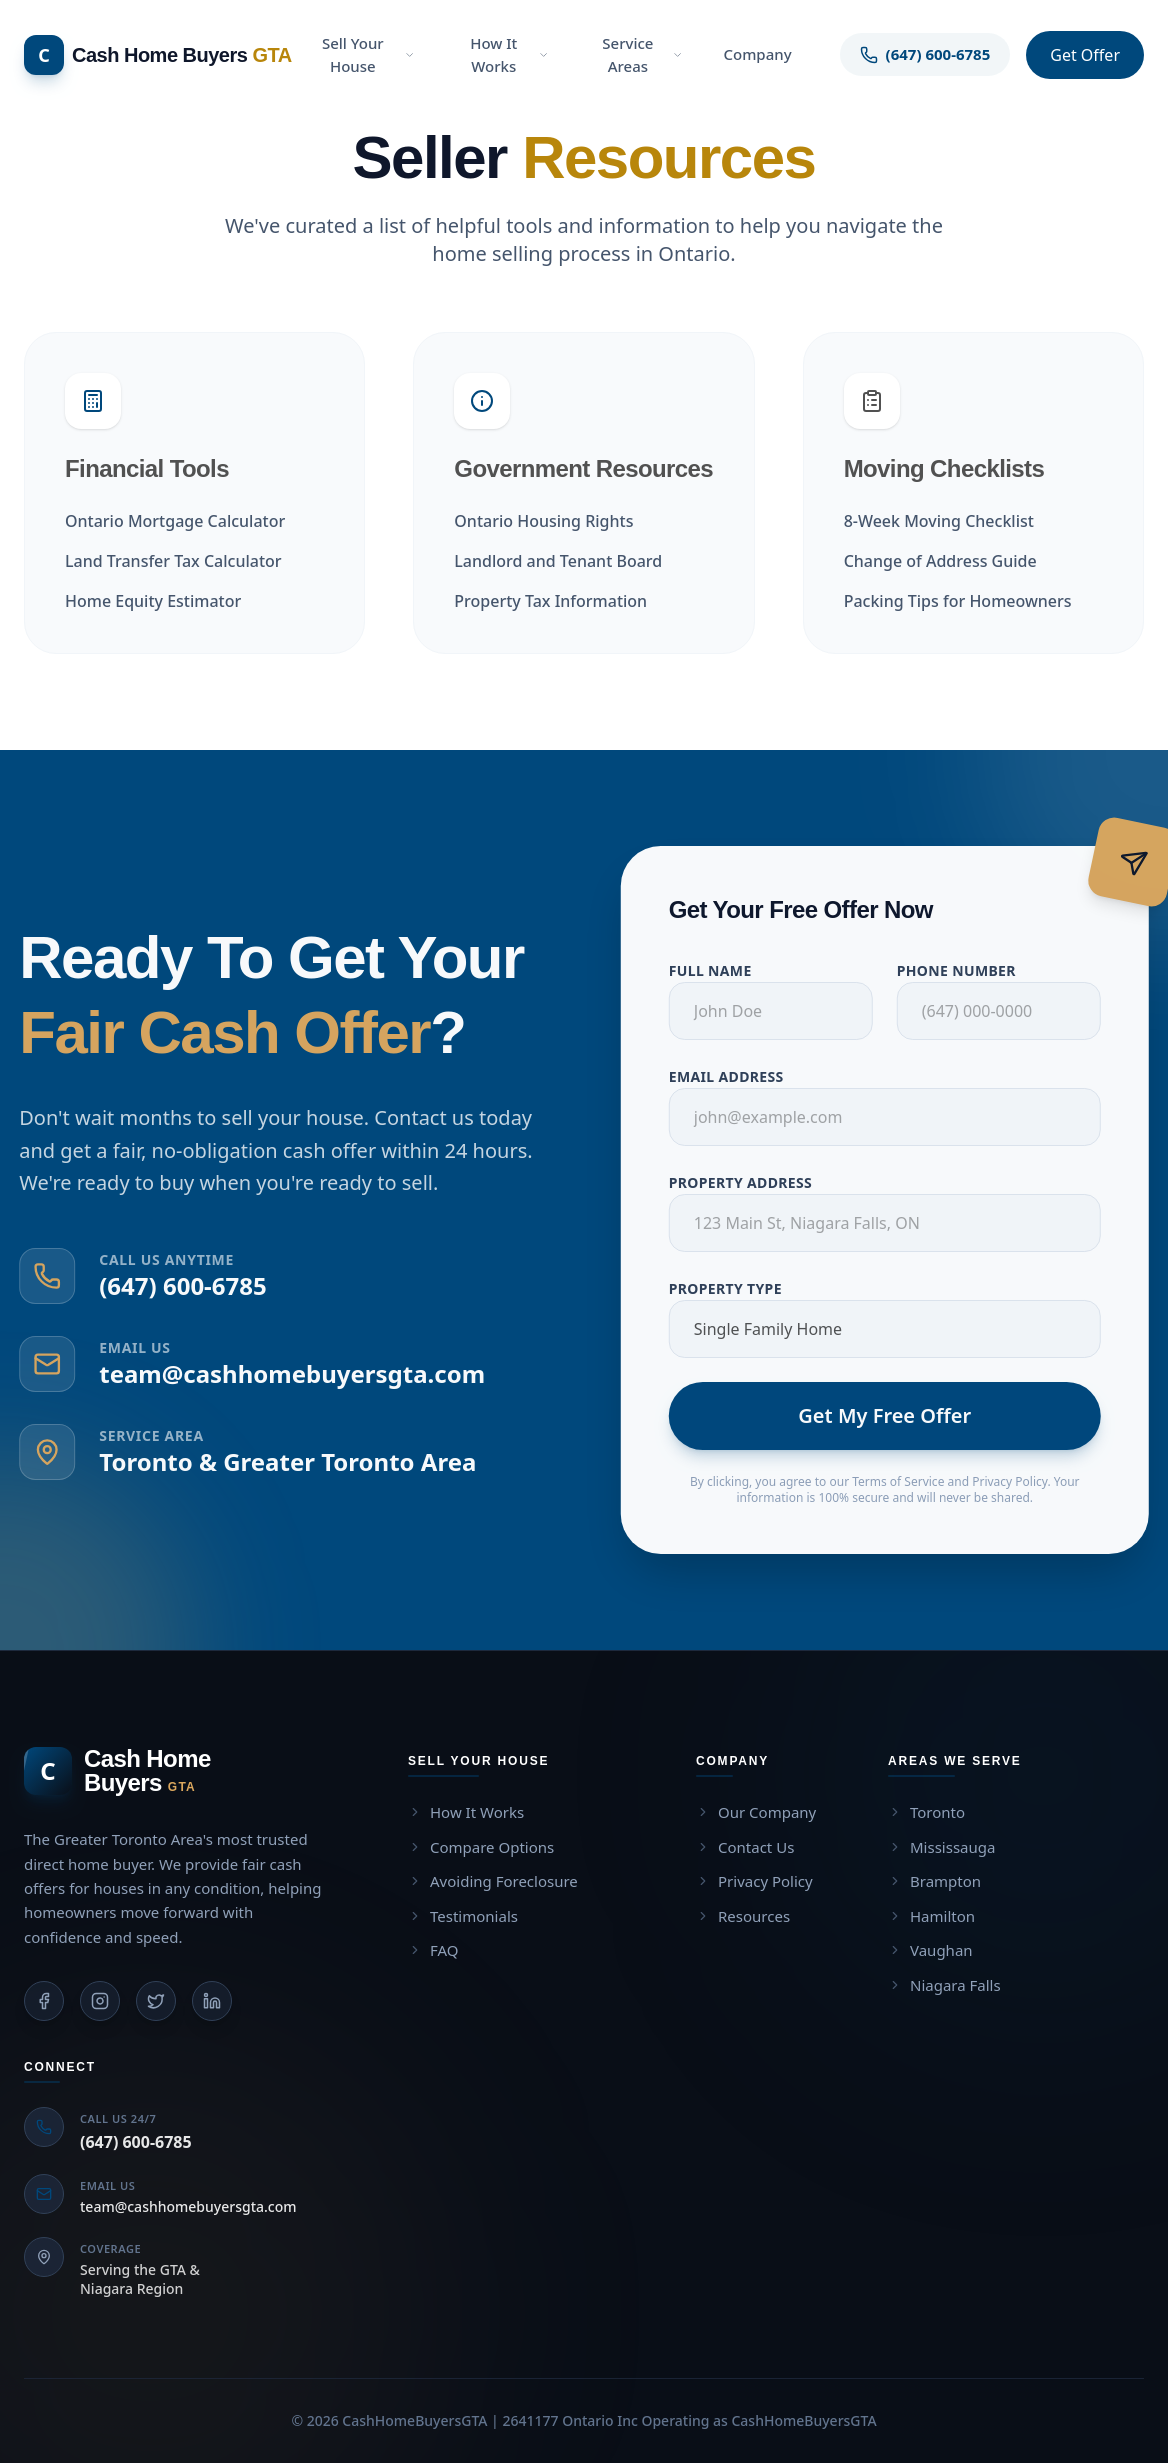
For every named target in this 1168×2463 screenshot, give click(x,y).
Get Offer (1085, 55)
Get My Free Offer (897, 1415)
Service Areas (642, 54)
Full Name (723, 970)
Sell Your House (368, 54)
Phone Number (969, 970)
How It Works (509, 54)
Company (757, 54)
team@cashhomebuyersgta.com (279, 1373)
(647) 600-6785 (169, 1285)
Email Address (739, 1076)
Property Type (738, 1288)
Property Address (753, 1182)
